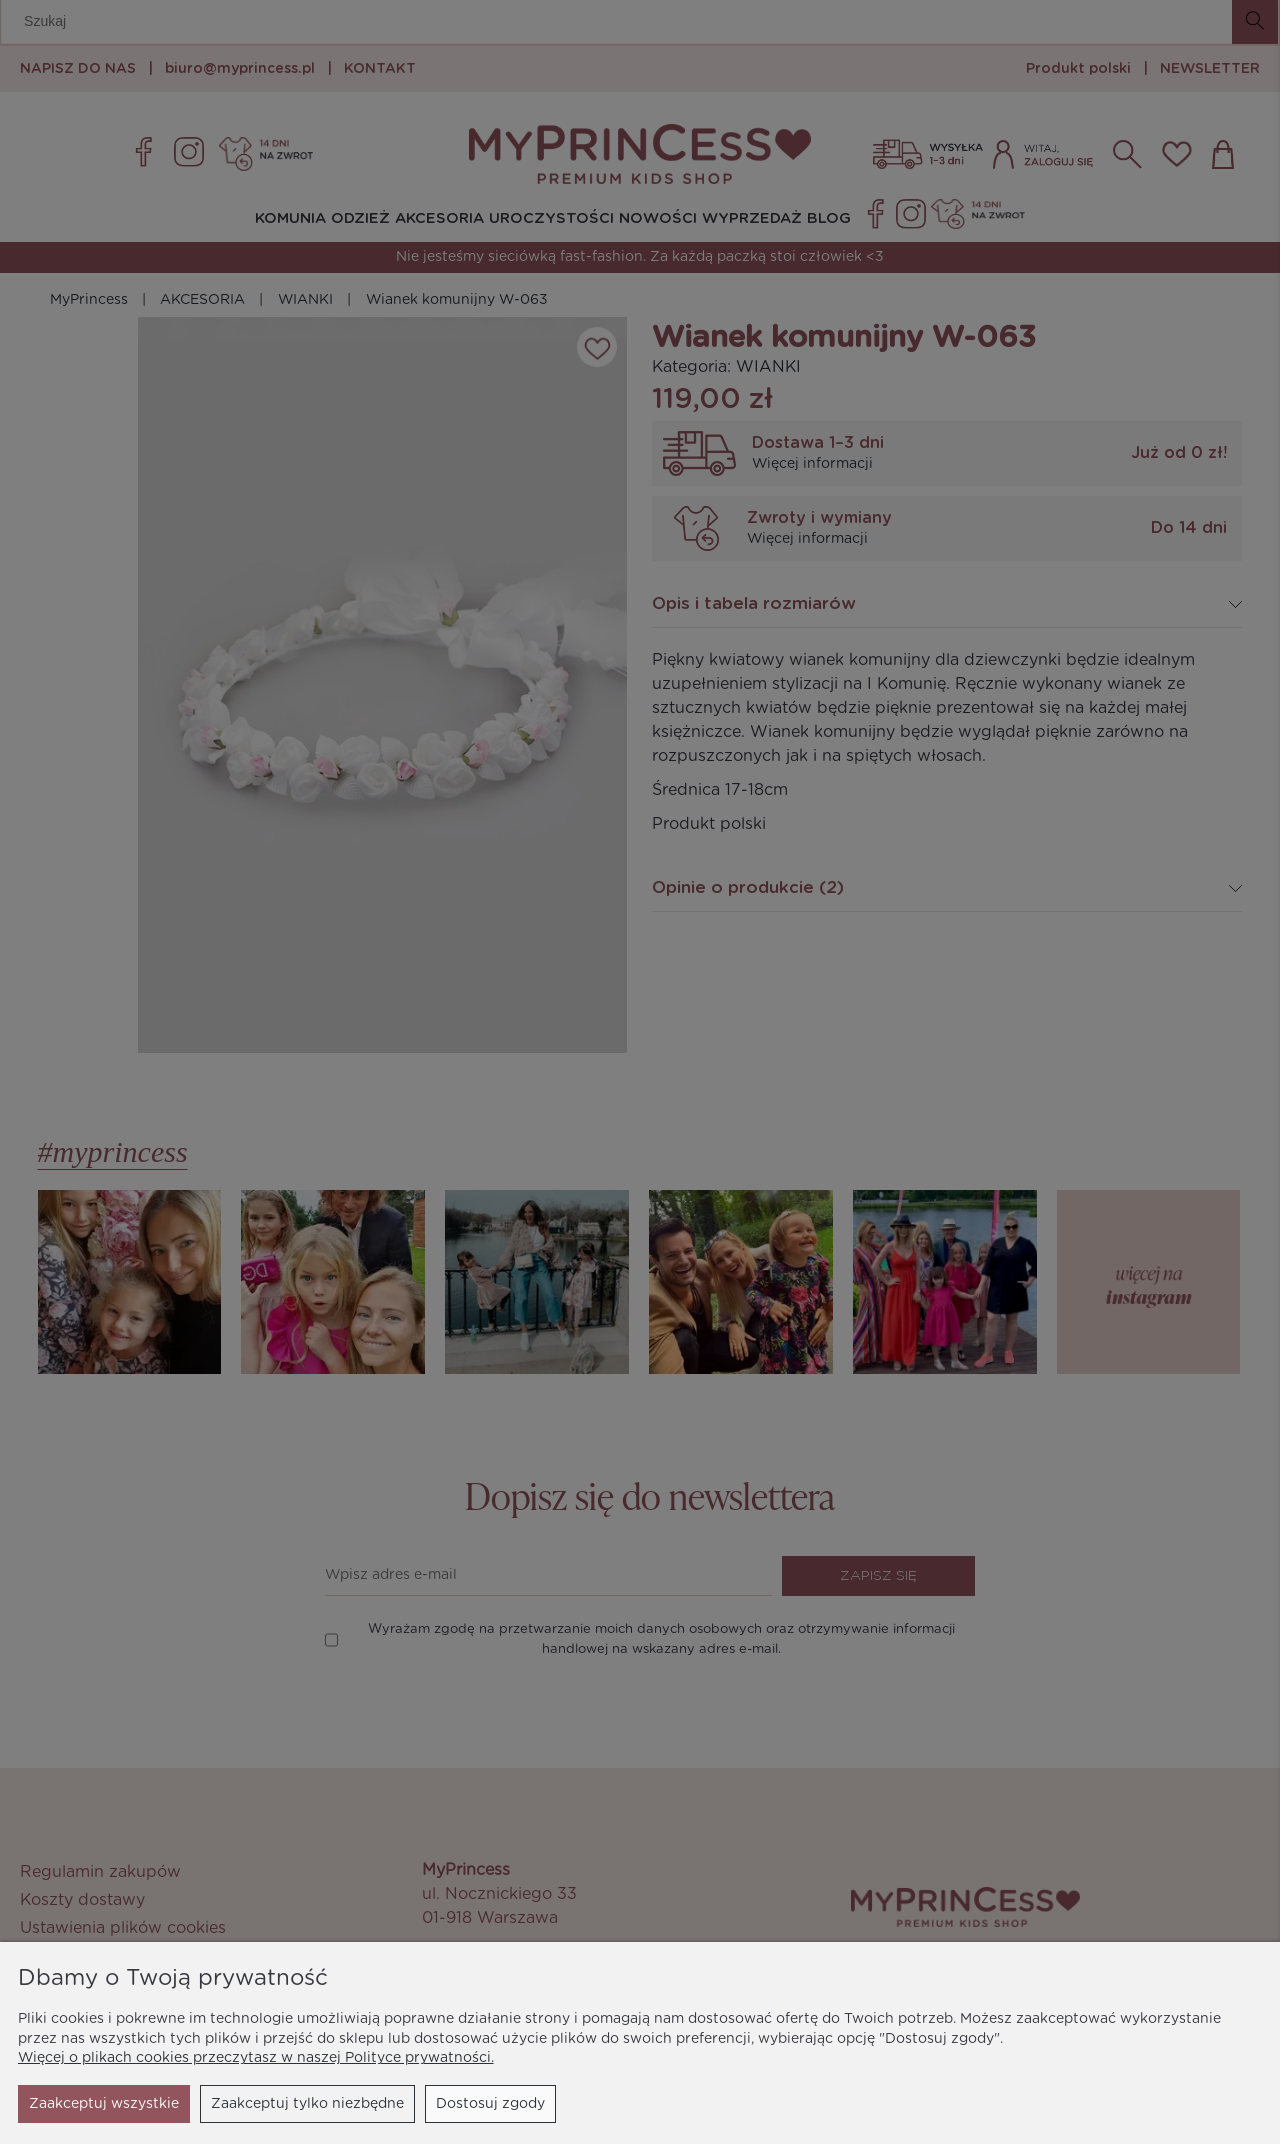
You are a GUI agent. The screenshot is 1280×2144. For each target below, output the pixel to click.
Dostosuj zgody (308, 2104)
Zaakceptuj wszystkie (470, 2104)
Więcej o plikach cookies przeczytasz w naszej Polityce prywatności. (256, 2058)
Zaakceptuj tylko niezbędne (125, 2104)
